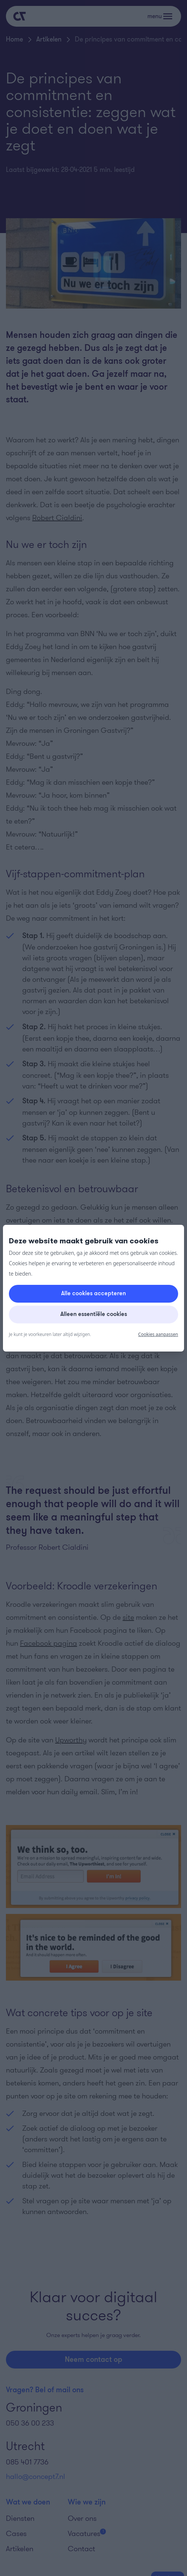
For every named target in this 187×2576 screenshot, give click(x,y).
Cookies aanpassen (158, 1334)
